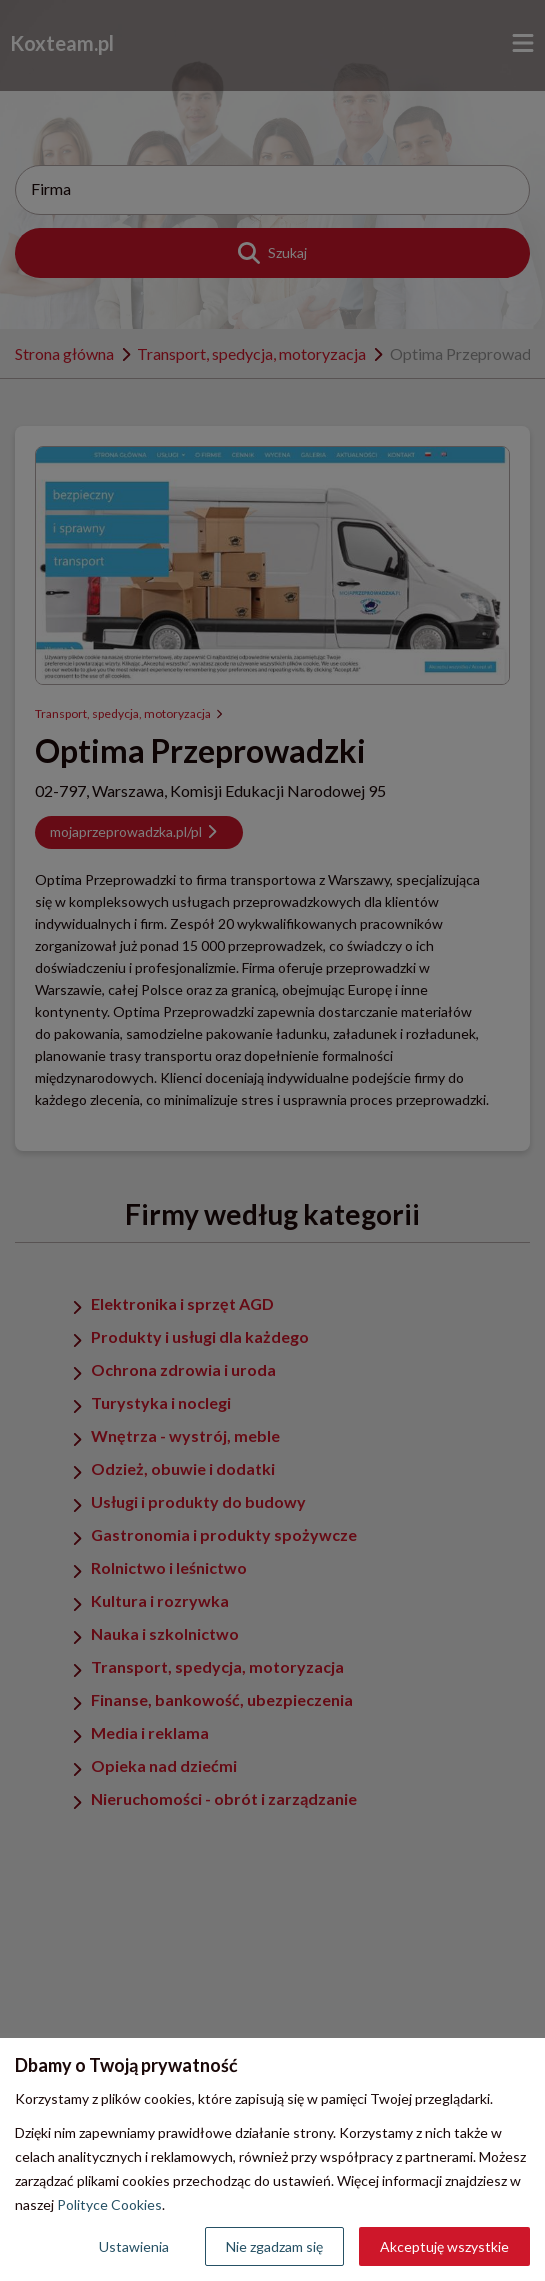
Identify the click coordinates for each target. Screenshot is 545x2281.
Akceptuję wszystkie (444, 2246)
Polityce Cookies (109, 2204)
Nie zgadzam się (274, 2246)
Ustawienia (134, 2246)
